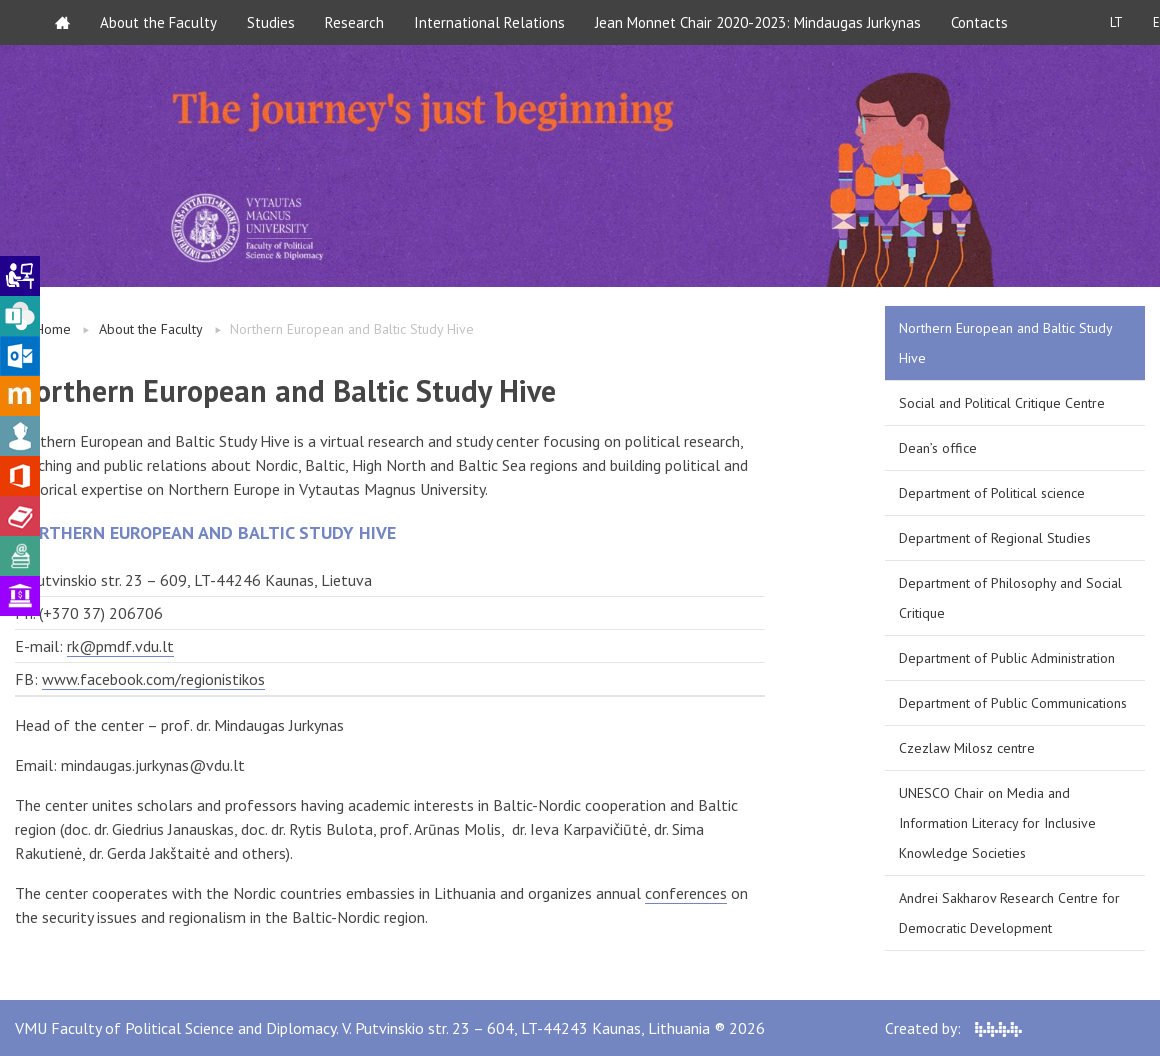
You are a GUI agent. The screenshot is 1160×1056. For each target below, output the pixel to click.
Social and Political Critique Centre (1002, 403)
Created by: (953, 1028)
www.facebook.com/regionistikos (153, 679)
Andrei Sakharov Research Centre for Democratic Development (1009, 913)
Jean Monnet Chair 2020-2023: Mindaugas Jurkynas (758, 22)
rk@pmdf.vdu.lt (120, 646)
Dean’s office (938, 448)
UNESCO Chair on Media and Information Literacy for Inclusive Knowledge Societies (997, 823)
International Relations (489, 22)
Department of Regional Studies (995, 538)
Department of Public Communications (1013, 703)
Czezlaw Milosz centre (967, 748)
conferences (686, 893)
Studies (271, 22)
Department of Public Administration (1007, 658)
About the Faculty (158, 22)
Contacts (979, 22)
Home (53, 329)
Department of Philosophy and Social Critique (1010, 598)
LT (1116, 22)
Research (354, 22)
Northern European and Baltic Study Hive (1006, 343)
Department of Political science (992, 493)
